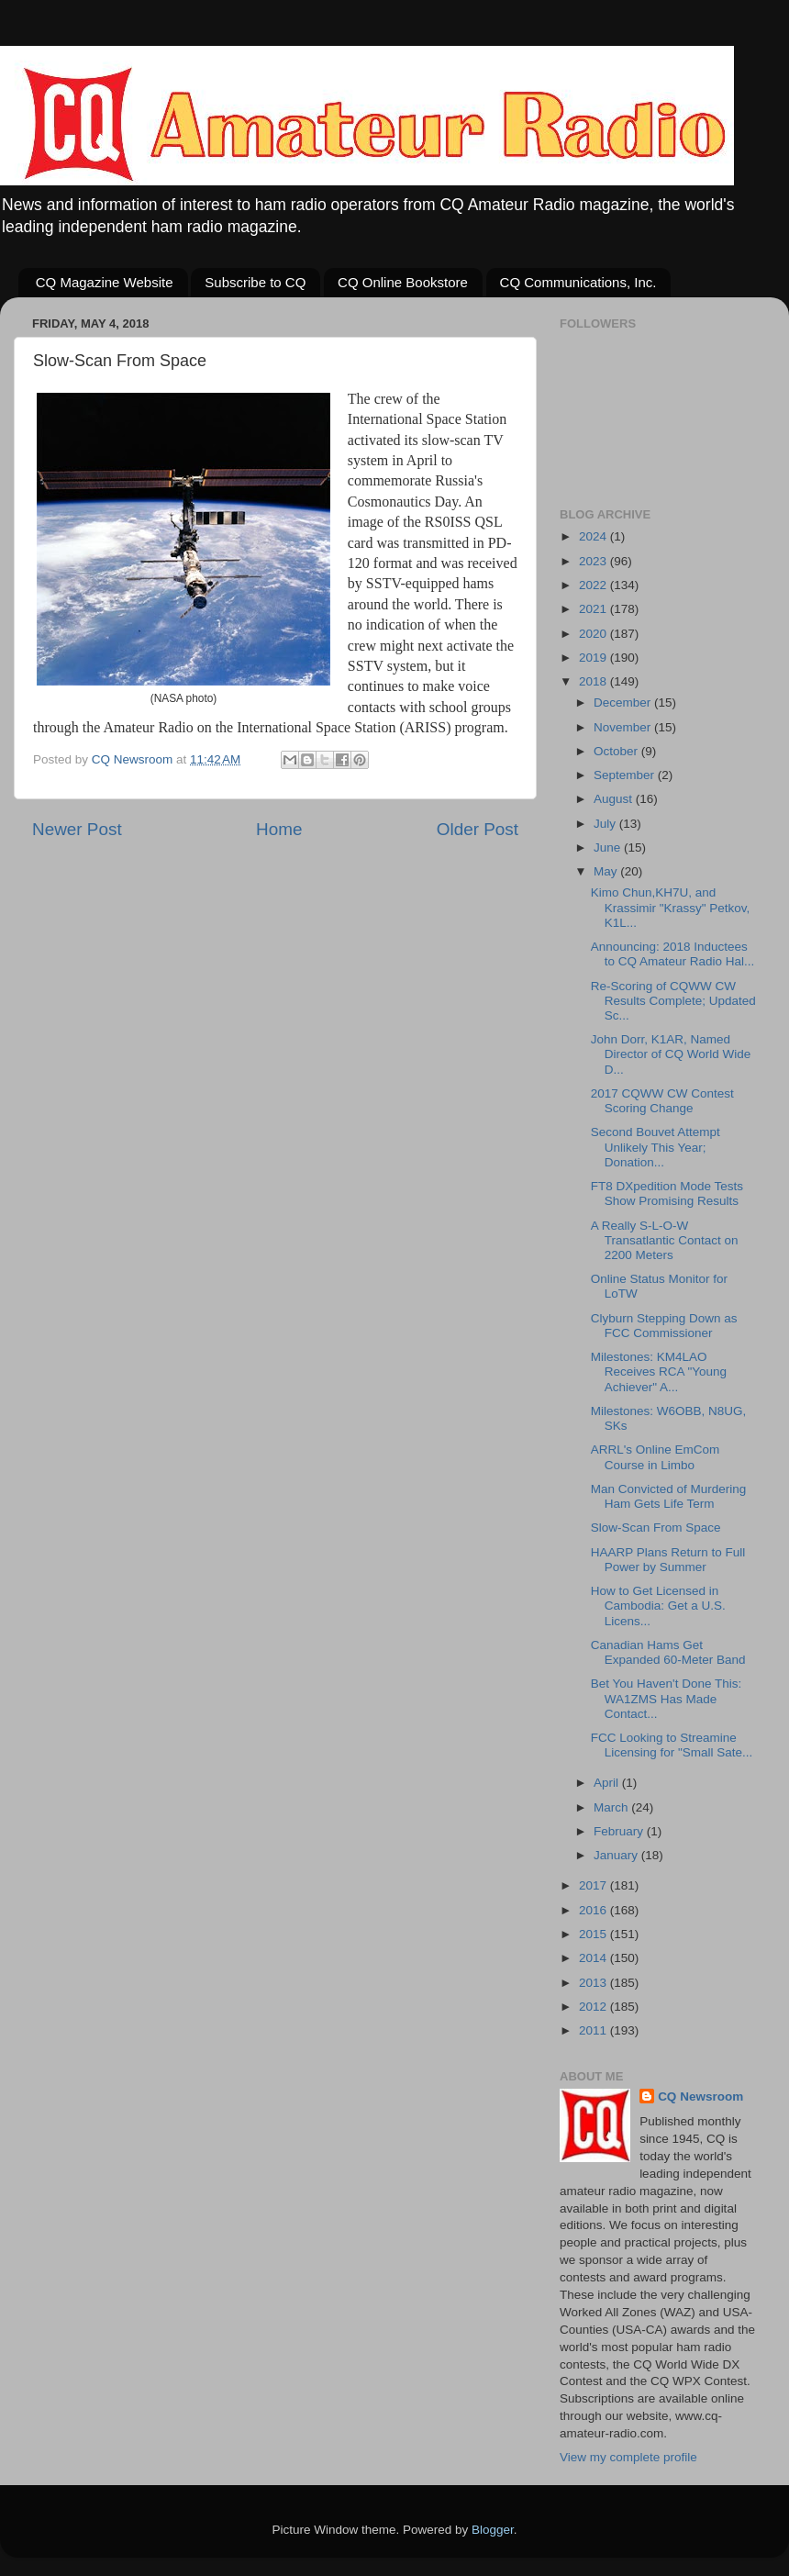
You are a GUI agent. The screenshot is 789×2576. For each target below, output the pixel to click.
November (624, 727)
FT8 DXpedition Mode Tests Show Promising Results (667, 1193)
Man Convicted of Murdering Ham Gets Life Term (669, 1496)
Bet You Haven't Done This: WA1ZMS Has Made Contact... (666, 1698)
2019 (594, 657)
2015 (594, 1934)
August (615, 799)
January (617, 1855)
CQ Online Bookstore (403, 282)
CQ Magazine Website (104, 282)
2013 (594, 1983)
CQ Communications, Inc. (578, 282)
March (612, 1807)
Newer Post (77, 829)
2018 (594, 681)
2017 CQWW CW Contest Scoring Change (662, 1101)
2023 (594, 561)
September (626, 775)
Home (279, 829)
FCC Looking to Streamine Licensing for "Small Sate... (672, 1745)
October (617, 751)
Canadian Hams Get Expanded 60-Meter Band (668, 1652)
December (624, 702)
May (607, 871)
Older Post (477, 829)
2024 (594, 536)
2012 (594, 2006)
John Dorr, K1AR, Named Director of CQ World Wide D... (671, 1054)
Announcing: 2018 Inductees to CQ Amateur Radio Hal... (673, 954)
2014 (594, 1958)
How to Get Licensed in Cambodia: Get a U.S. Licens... (658, 1605)
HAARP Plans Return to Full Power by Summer (668, 1559)
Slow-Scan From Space (656, 1527)
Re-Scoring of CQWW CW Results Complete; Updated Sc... (673, 1000)
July (606, 824)
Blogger (493, 2530)
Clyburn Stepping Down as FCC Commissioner (664, 1325)
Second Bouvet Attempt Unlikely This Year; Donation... (655, 1146)
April (608, 1783)
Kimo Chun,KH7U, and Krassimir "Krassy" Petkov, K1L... (670, 907)
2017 (594, 1885)
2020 (594, 634)
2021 (594, 609)
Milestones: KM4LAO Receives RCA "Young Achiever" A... (659, 1371)
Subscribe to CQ (255, 282)
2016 (594, 1910)
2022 (594, 585)
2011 (594, 2030)
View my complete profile (628, 2457)
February (620, 1831)
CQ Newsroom (700, 2096)
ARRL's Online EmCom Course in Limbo (655, 1457)
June (609, 847)
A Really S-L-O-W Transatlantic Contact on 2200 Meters (665, 1240)
